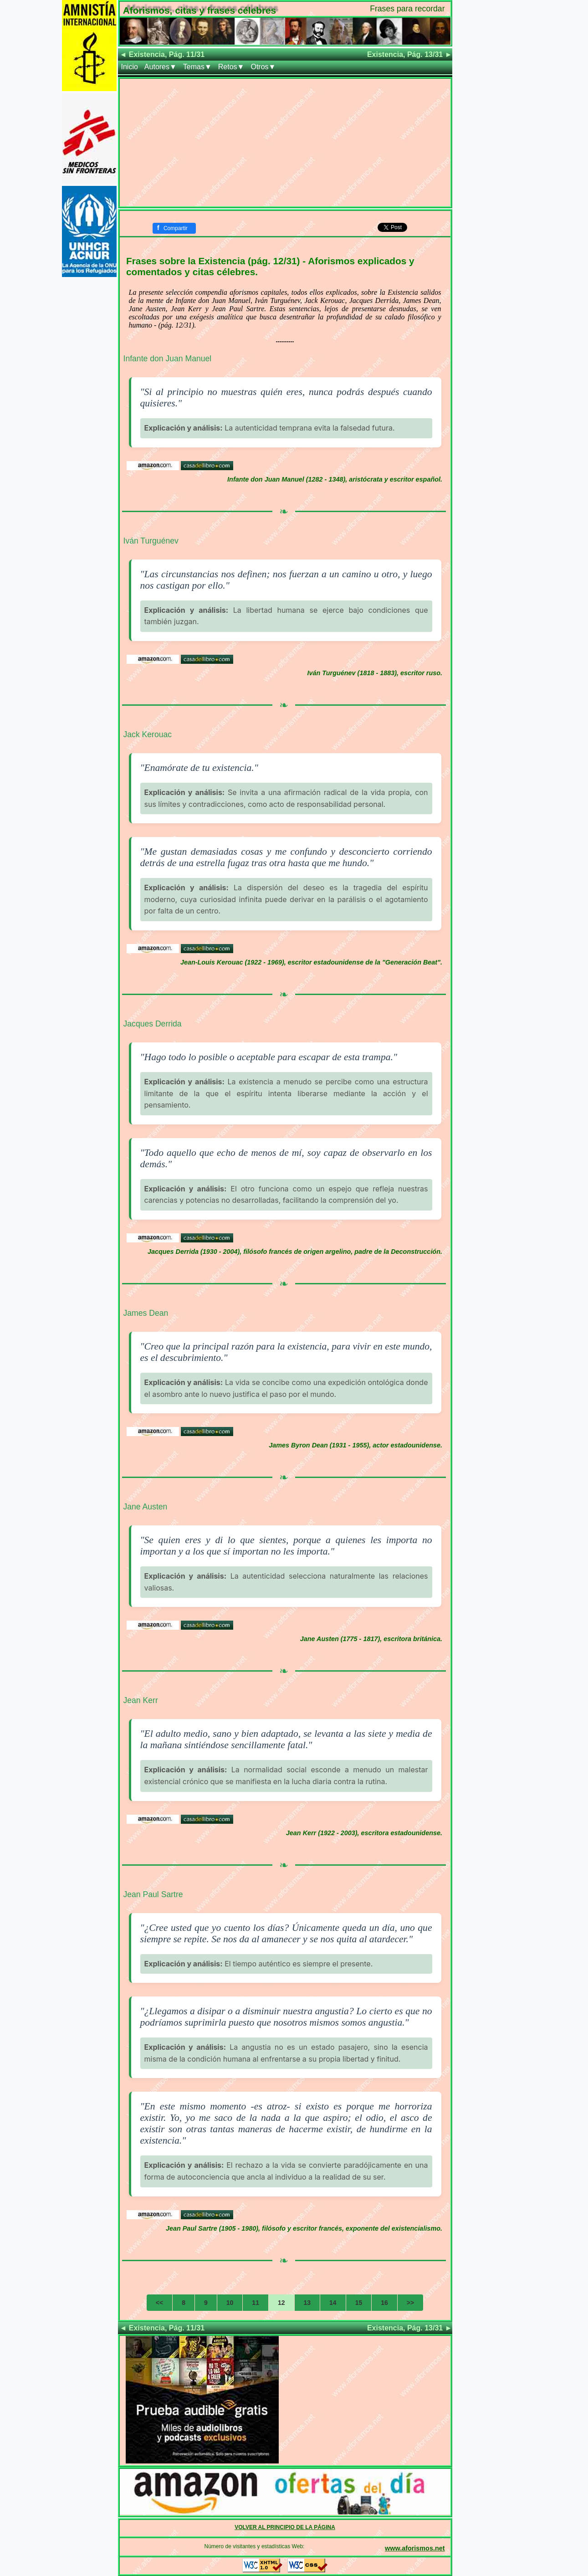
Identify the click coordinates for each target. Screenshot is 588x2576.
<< (159, 2302)
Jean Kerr (140, 1700)
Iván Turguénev (151, 540)
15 (359, 2302)
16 (384, 2302)
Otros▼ (263, 67)
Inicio (129, 67)
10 (230, 2302)
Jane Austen (145, 1506)
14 (333, 2302)
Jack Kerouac (147, 734)
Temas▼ (197, 67)
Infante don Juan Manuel (167, 358)
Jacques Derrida (152, 1023)
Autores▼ (160, 67)
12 (281, 2302)
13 (307, 2302)
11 (255, 2302)
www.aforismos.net (415, 2548)
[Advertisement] (285, 142)
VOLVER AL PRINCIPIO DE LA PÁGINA (285, 2527)
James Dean (146, 1313)
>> (410, 2302)
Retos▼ (231, 67)
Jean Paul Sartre (153, 1894)
